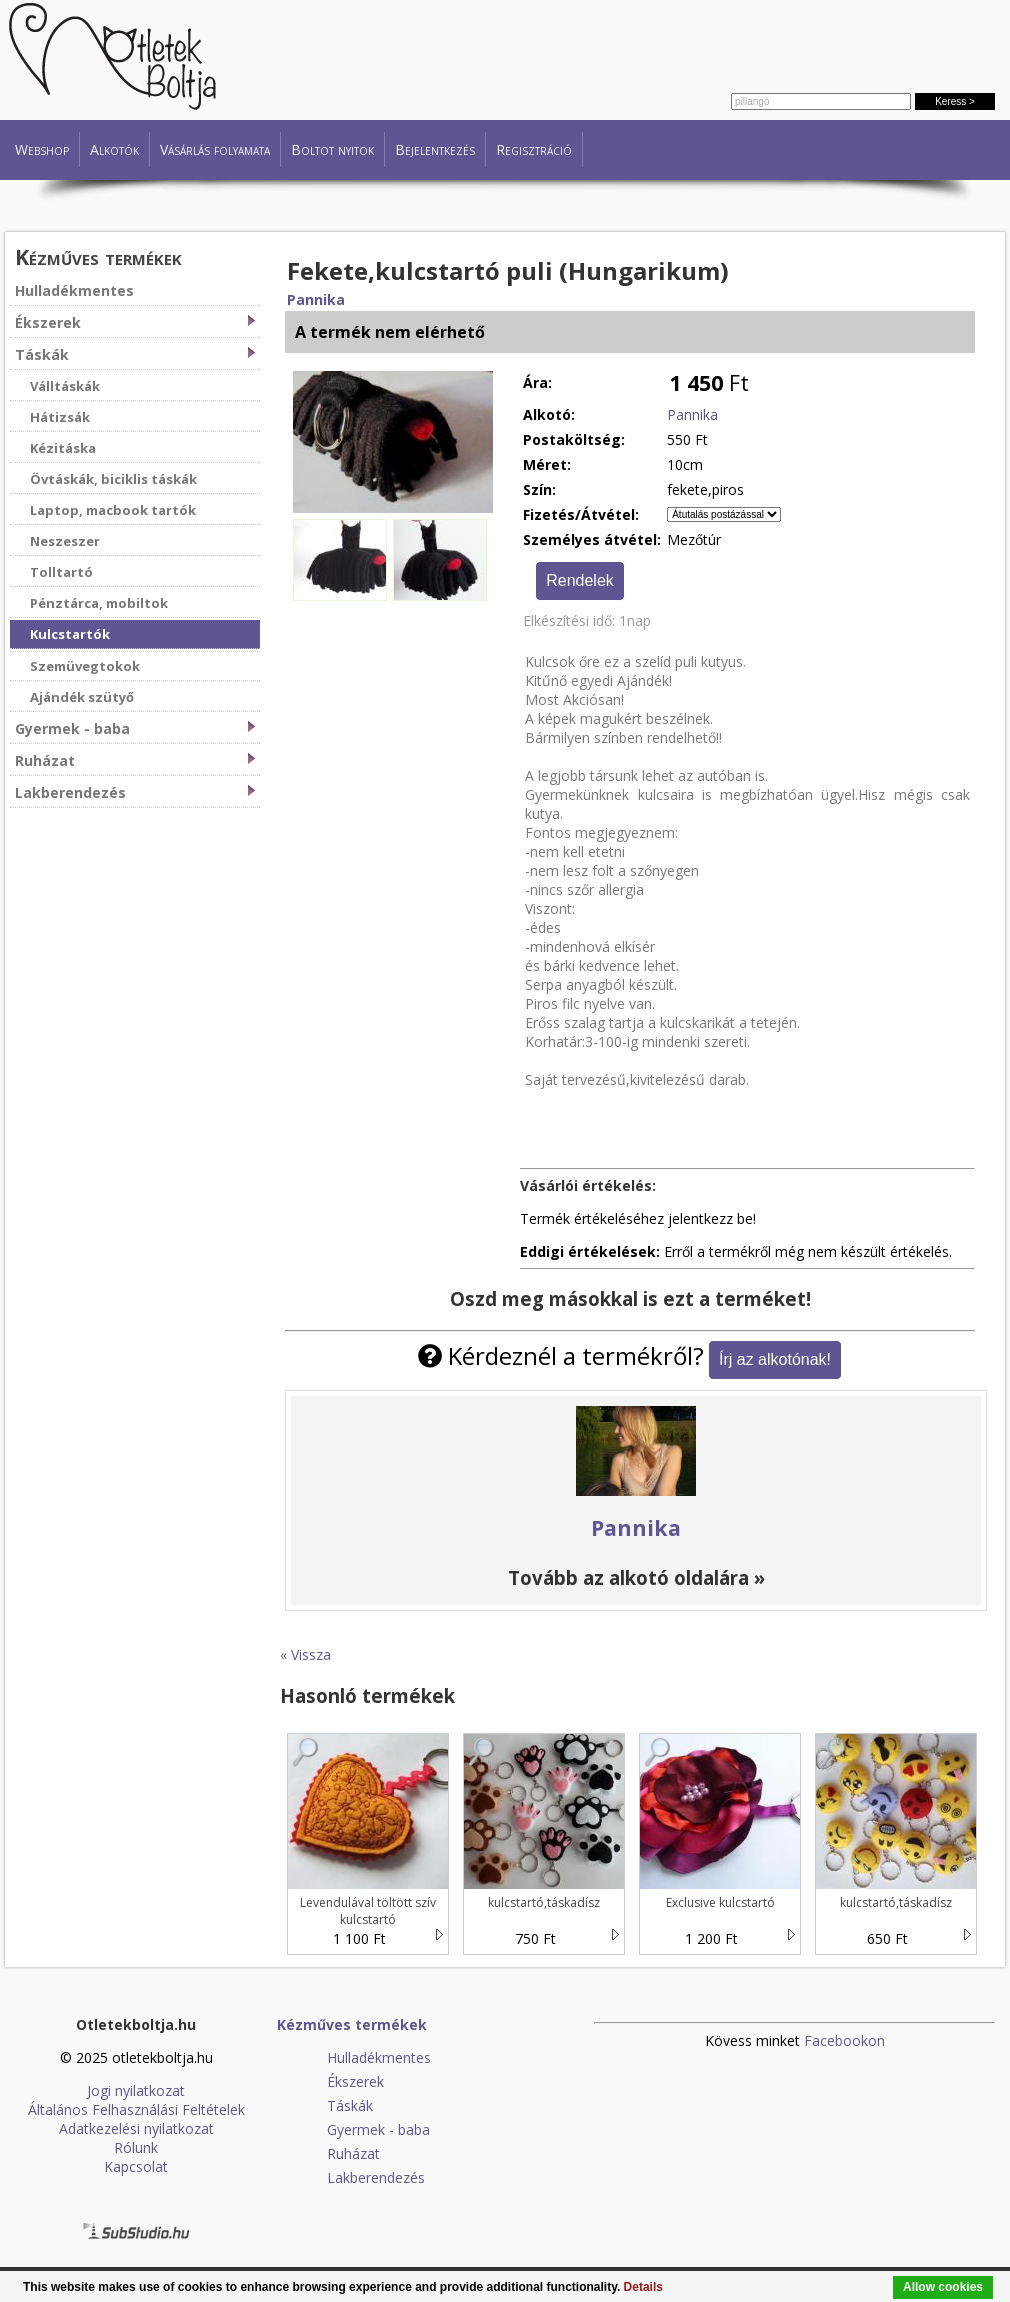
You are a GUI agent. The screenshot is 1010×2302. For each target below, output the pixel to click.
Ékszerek (135, 322)
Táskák (135, 354)
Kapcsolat (136, 2166)
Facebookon (844, 2040)
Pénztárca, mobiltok (99, 603)
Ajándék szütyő (82, 697)
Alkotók (114, 149)
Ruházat (135, 760)
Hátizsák (60, 417)
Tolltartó (61, 572)
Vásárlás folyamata (215, 149)
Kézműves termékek (98, 256)
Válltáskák (65, 386)
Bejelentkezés (435, 149)
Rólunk (136, 2147)
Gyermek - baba (135, 728)
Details (643, 2287)
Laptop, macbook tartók (113, 510)
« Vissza (305, 1654)
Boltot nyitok (332, 149)
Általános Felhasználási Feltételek (136, 2109)
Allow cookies (943, 2287)
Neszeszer (65, 541)
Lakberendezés (135, 792)
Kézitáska (63, 448)
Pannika (316, 299)
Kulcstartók (70, 634)
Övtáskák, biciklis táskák (113, 479)
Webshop (42, 149)
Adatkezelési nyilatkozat (136, 2128)
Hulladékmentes (74, 290)
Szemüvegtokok (85, 666)
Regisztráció (534, 149)
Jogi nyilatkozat (136, 2090)
